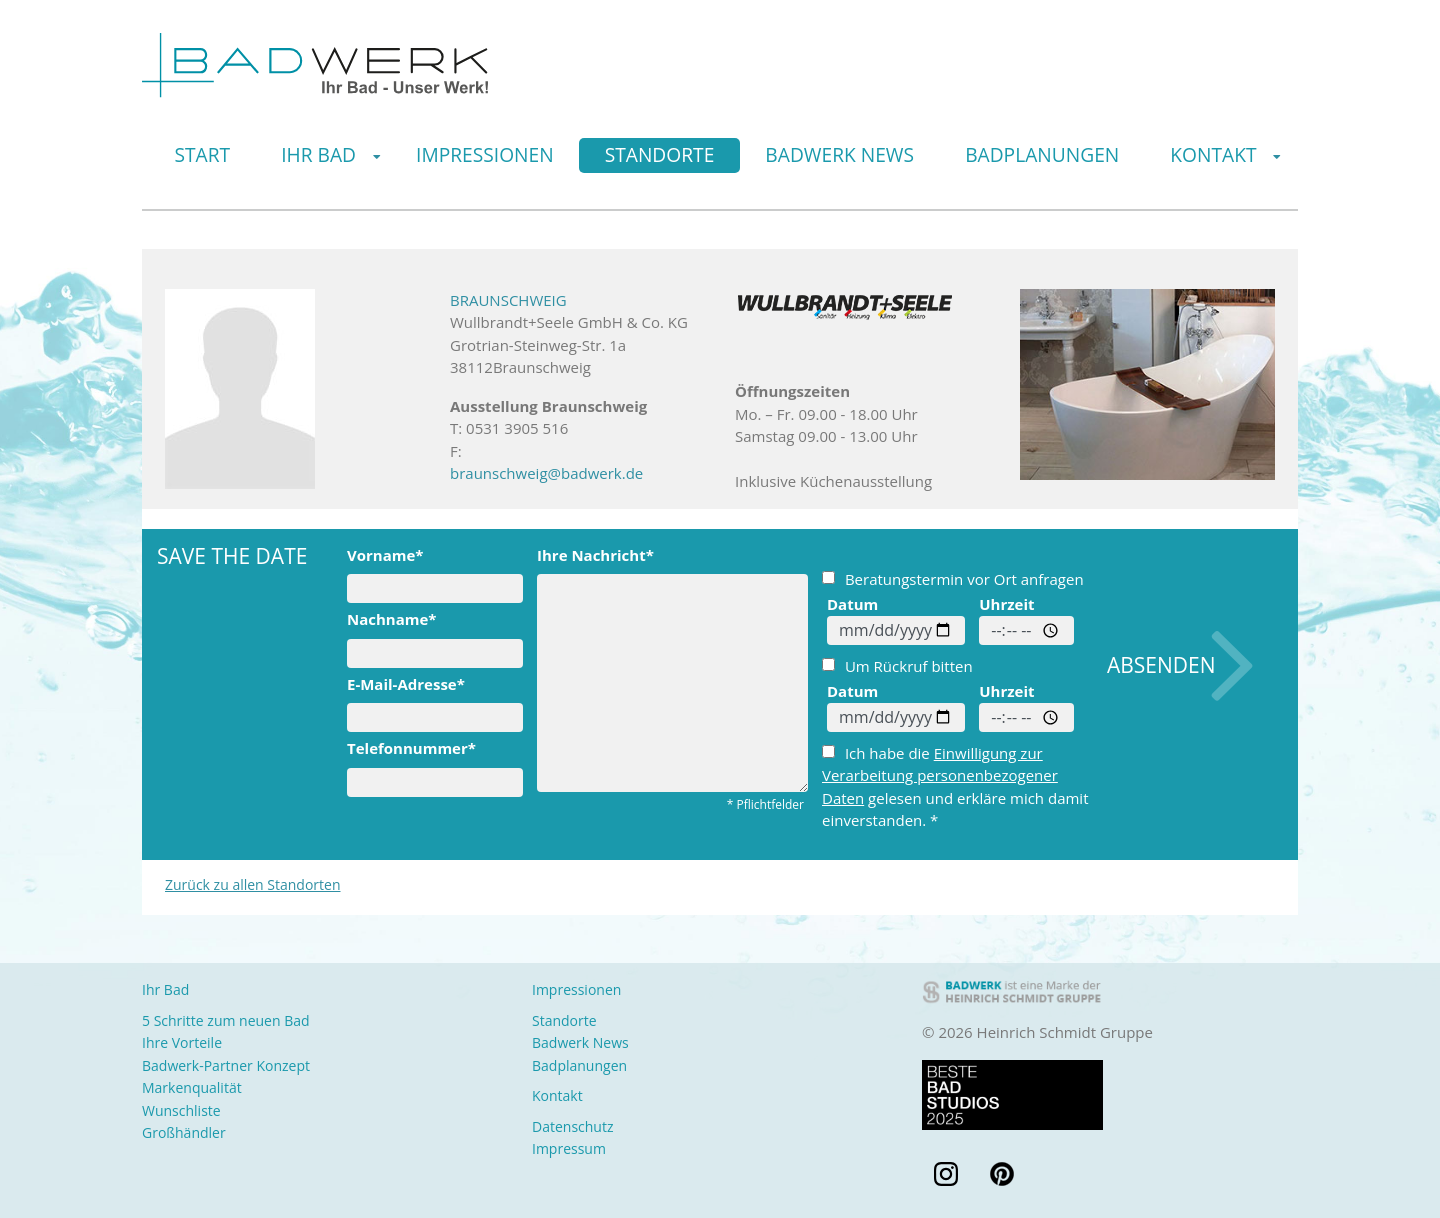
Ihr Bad (318, 154)
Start (203, 154)
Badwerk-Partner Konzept (226, 1065)
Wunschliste (181, 1110)
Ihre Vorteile (182, 1042)
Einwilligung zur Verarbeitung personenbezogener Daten (940, 775)
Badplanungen (1042, 154)
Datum (852, 604)
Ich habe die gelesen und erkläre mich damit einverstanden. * (955, 787)
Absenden (1161, 665)
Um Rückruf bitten (897, 666)
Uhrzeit (1006, 604)
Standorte (660, 154)
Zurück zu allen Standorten (253, 884)
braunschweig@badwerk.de (546, 473)
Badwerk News (839, 154)
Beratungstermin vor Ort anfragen (953, 579)
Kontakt (1213, 154)
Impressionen (485, 154)
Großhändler (184, 1132)
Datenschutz (572, 1126)
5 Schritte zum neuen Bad (226, 1020)
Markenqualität (192, 1087)
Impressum (569, 1148)
